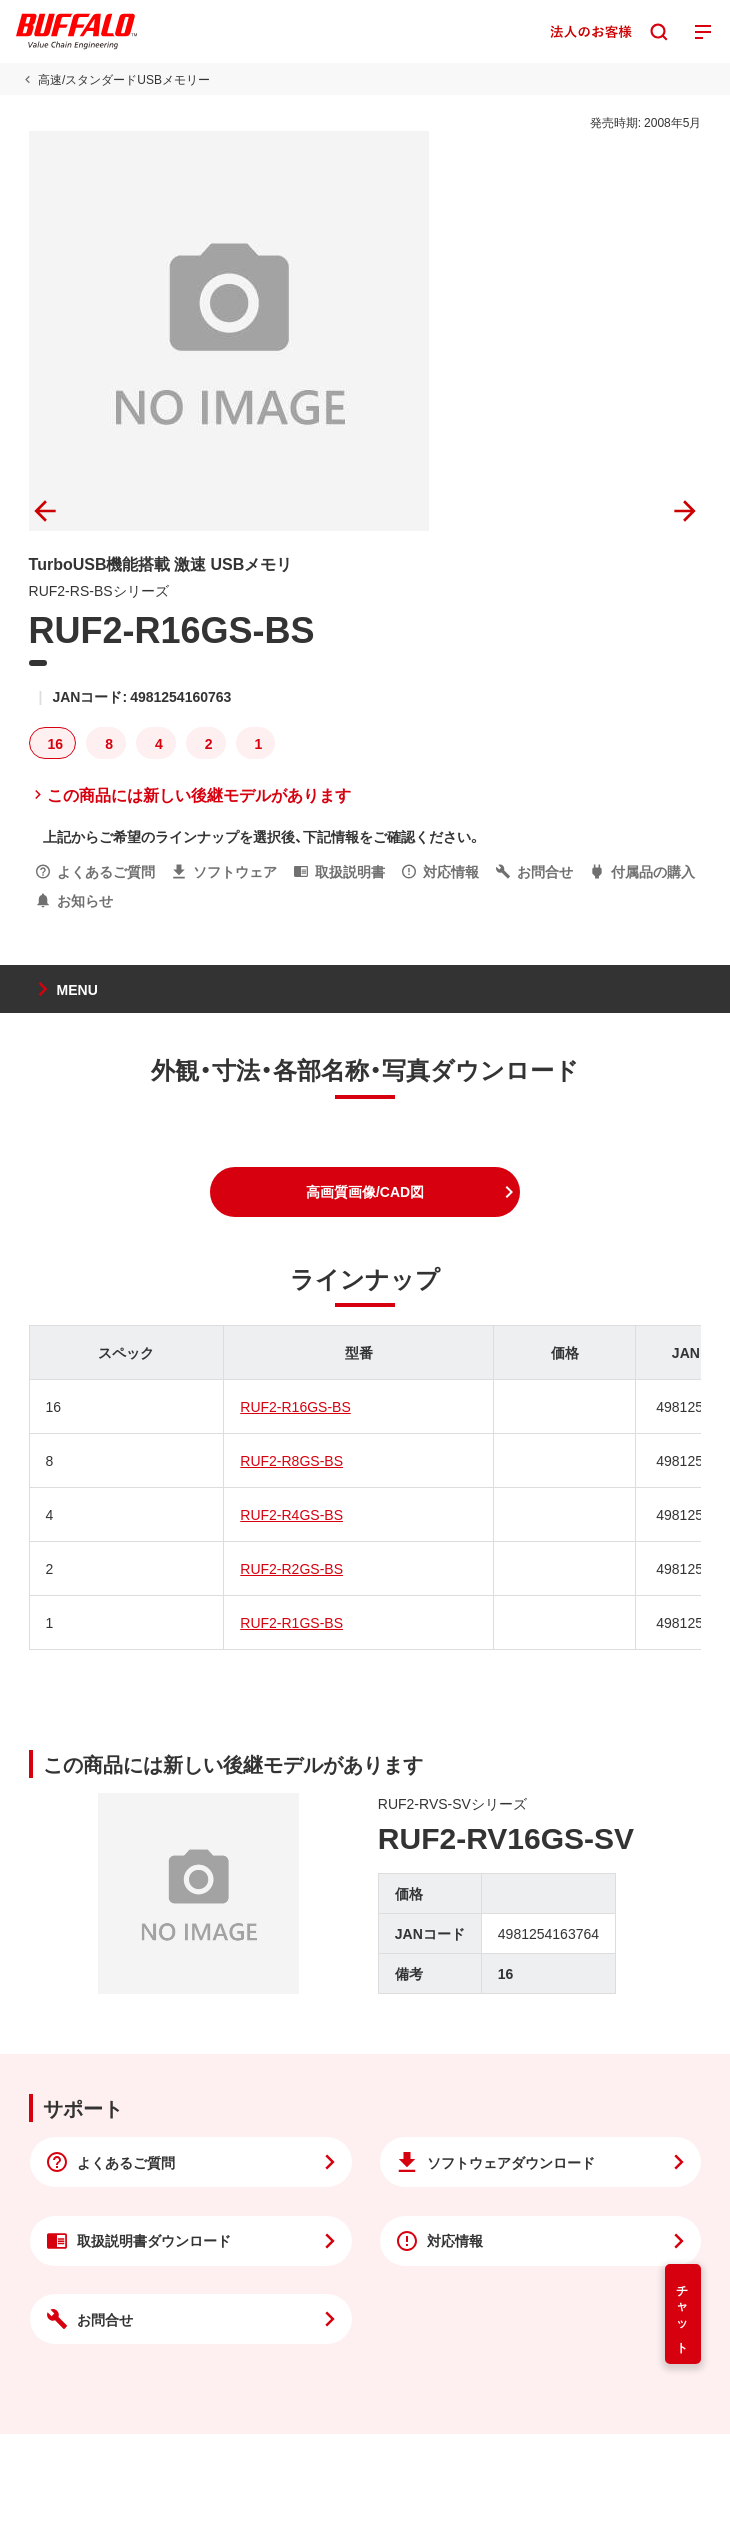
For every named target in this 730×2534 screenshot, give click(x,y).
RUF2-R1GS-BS (291, 1622)
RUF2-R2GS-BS (291, 1568)
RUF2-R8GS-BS (291, 1460)
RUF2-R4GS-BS (291, 1514)
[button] (365, 1192)
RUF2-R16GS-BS (295, 1406)
